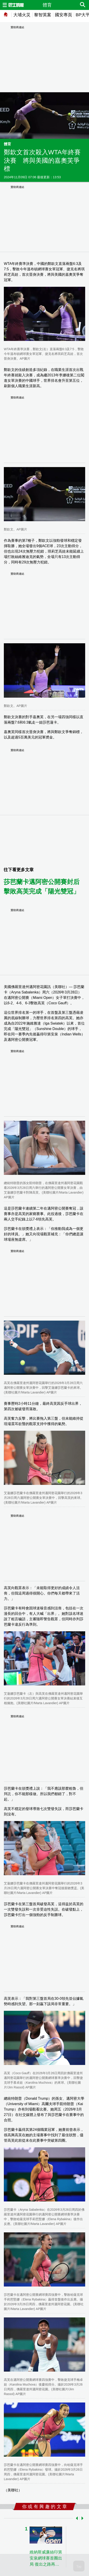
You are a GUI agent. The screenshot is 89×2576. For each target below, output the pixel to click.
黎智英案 (42, 14)
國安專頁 (63, 14)
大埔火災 (21, 14)
